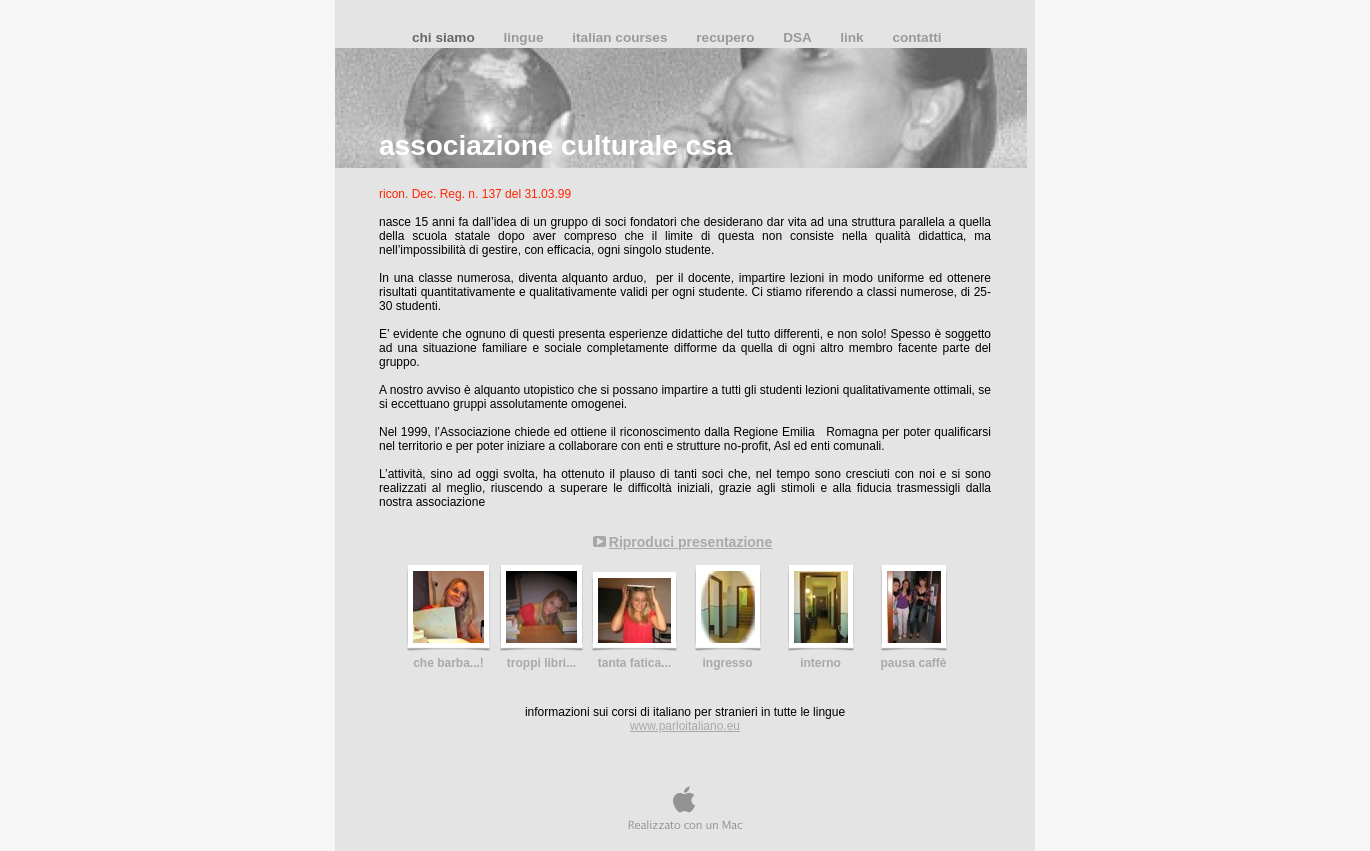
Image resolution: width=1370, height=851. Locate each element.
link (853, 37)
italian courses (621, 37)
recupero (727, 37)
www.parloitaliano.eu (685, 726)
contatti (916, 37)
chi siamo (445, 37)
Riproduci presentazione (690, 542)
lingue (525, 37)
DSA (799, 37)
